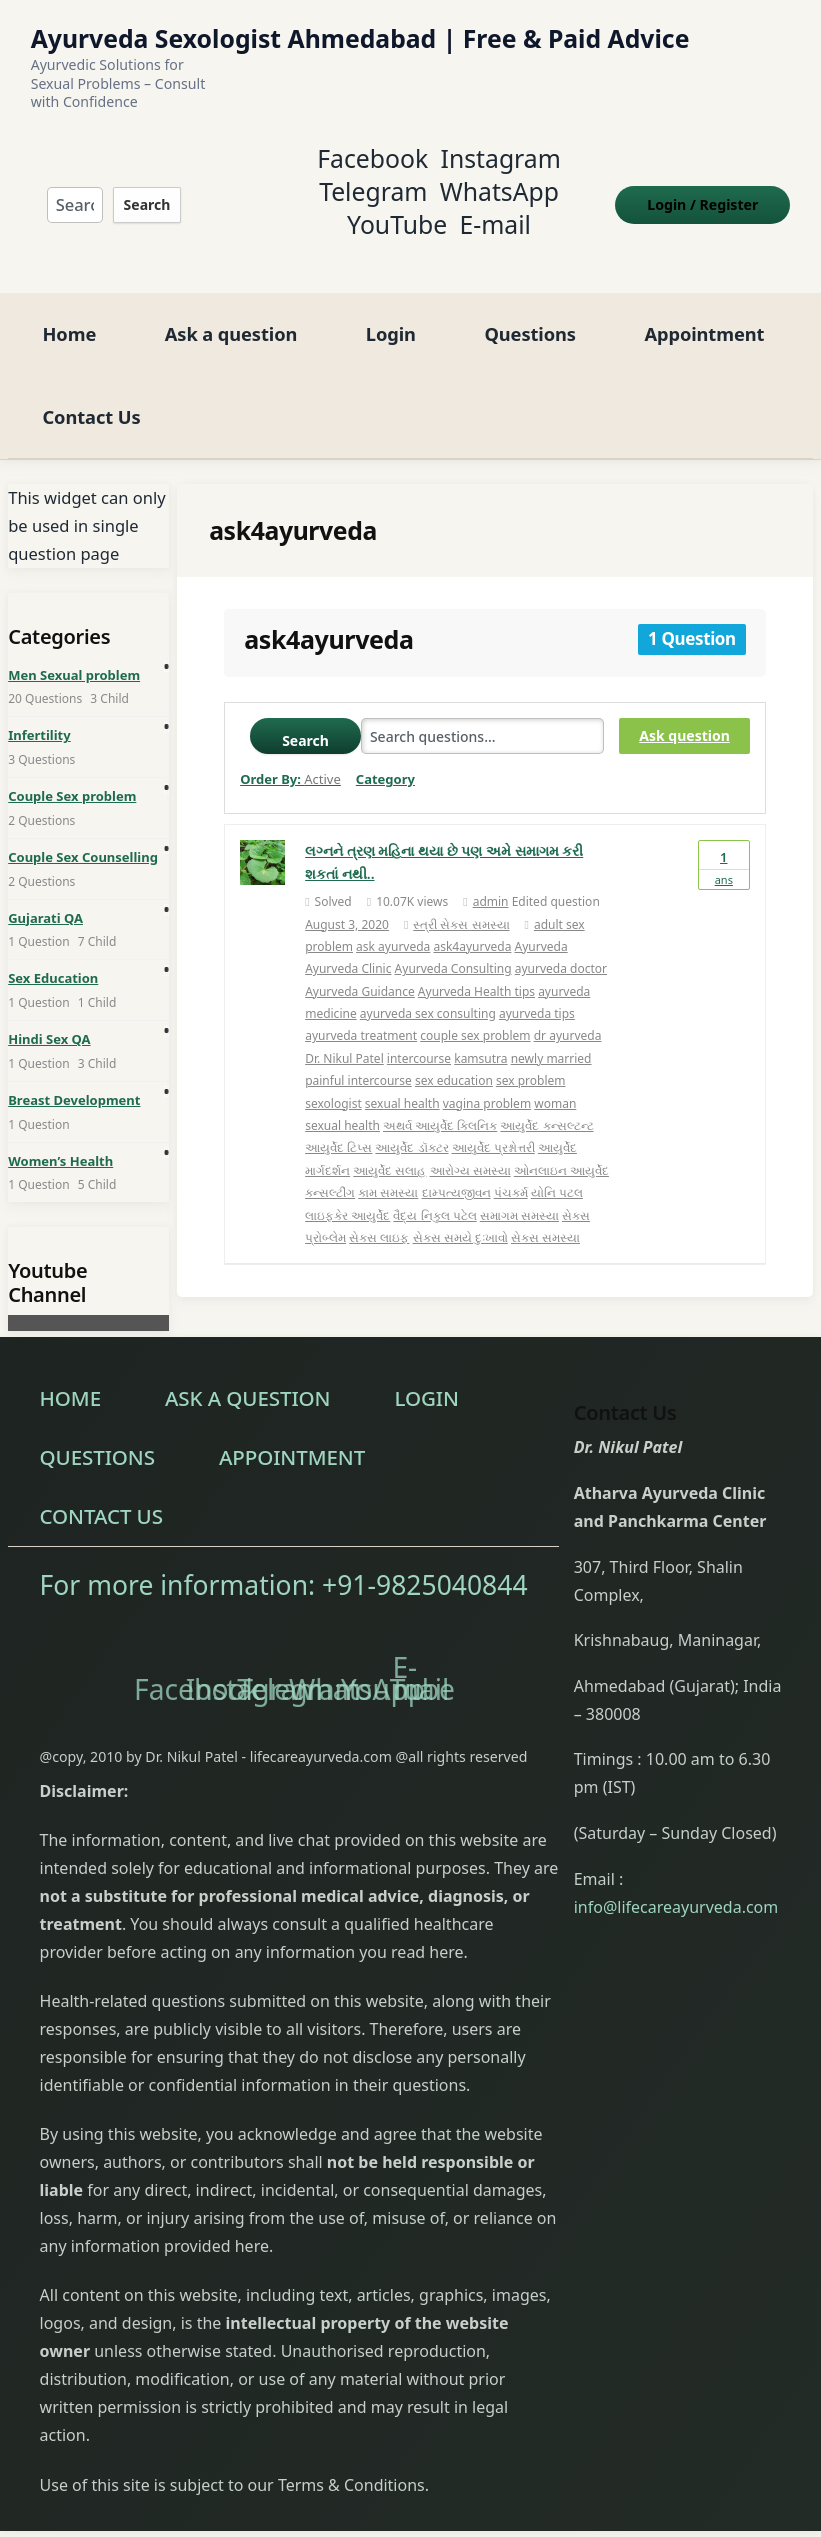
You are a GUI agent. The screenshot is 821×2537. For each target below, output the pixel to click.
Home (69, 312)
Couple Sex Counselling (83, 836)
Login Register (712, 193)
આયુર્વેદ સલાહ (389, 1149)
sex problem (531, 1059)
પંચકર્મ (511, 1171)
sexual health (402, 1081)
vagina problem (487, 1081)
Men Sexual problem (74, 653)
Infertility (39, 714)
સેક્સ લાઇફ (379, 1216)
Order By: (290, 758)
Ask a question (231, 312)
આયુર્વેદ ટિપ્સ (338, 1126)
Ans (724, 843)
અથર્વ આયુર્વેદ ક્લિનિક (440, 1104)
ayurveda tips (537, 992)
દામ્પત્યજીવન (456, 1171)
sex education (454, 1059)
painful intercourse (358, 1059)
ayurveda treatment (361, 1014)
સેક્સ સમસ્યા (545, 1216)
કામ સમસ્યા (388, 1171)
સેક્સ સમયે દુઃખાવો (460, 1216)
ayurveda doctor (561, 947)
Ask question (684, 714)
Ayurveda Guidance (360, 969)
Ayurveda (541, 925)
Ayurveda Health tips (476, 969)
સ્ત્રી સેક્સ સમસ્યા (461, 902)
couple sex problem (475, 1014)
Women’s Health (60, 1139)
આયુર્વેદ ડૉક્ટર (411, 1126)
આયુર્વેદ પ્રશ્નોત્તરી (493, 1126)
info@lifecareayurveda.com (676, 1885)
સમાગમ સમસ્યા (519, 1193)
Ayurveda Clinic (348, 947)
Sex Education (53, 957)
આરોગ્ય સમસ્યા (470, 1149)
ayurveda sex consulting (428, 992)
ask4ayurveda (472, 925)
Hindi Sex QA (49, 1018)
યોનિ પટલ (557, 1171)
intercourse (419, 1037)
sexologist (333, 1081)
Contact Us (91, 394)
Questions (529, 312)
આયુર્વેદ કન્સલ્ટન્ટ (546, 1104)
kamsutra (480, 1037)
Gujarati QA (45, 896)
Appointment (704, 312)
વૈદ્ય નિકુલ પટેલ (434, 1193)
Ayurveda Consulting (453, 947)
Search (143, 193)
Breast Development (74, 1079)
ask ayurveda (393, 925)
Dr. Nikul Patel (344, 1037)
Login (391, 312)
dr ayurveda (568, 1014)
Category (385, 758)
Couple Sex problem (72, 775)
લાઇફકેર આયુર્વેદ (347, 1193)
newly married (551, 1037)
